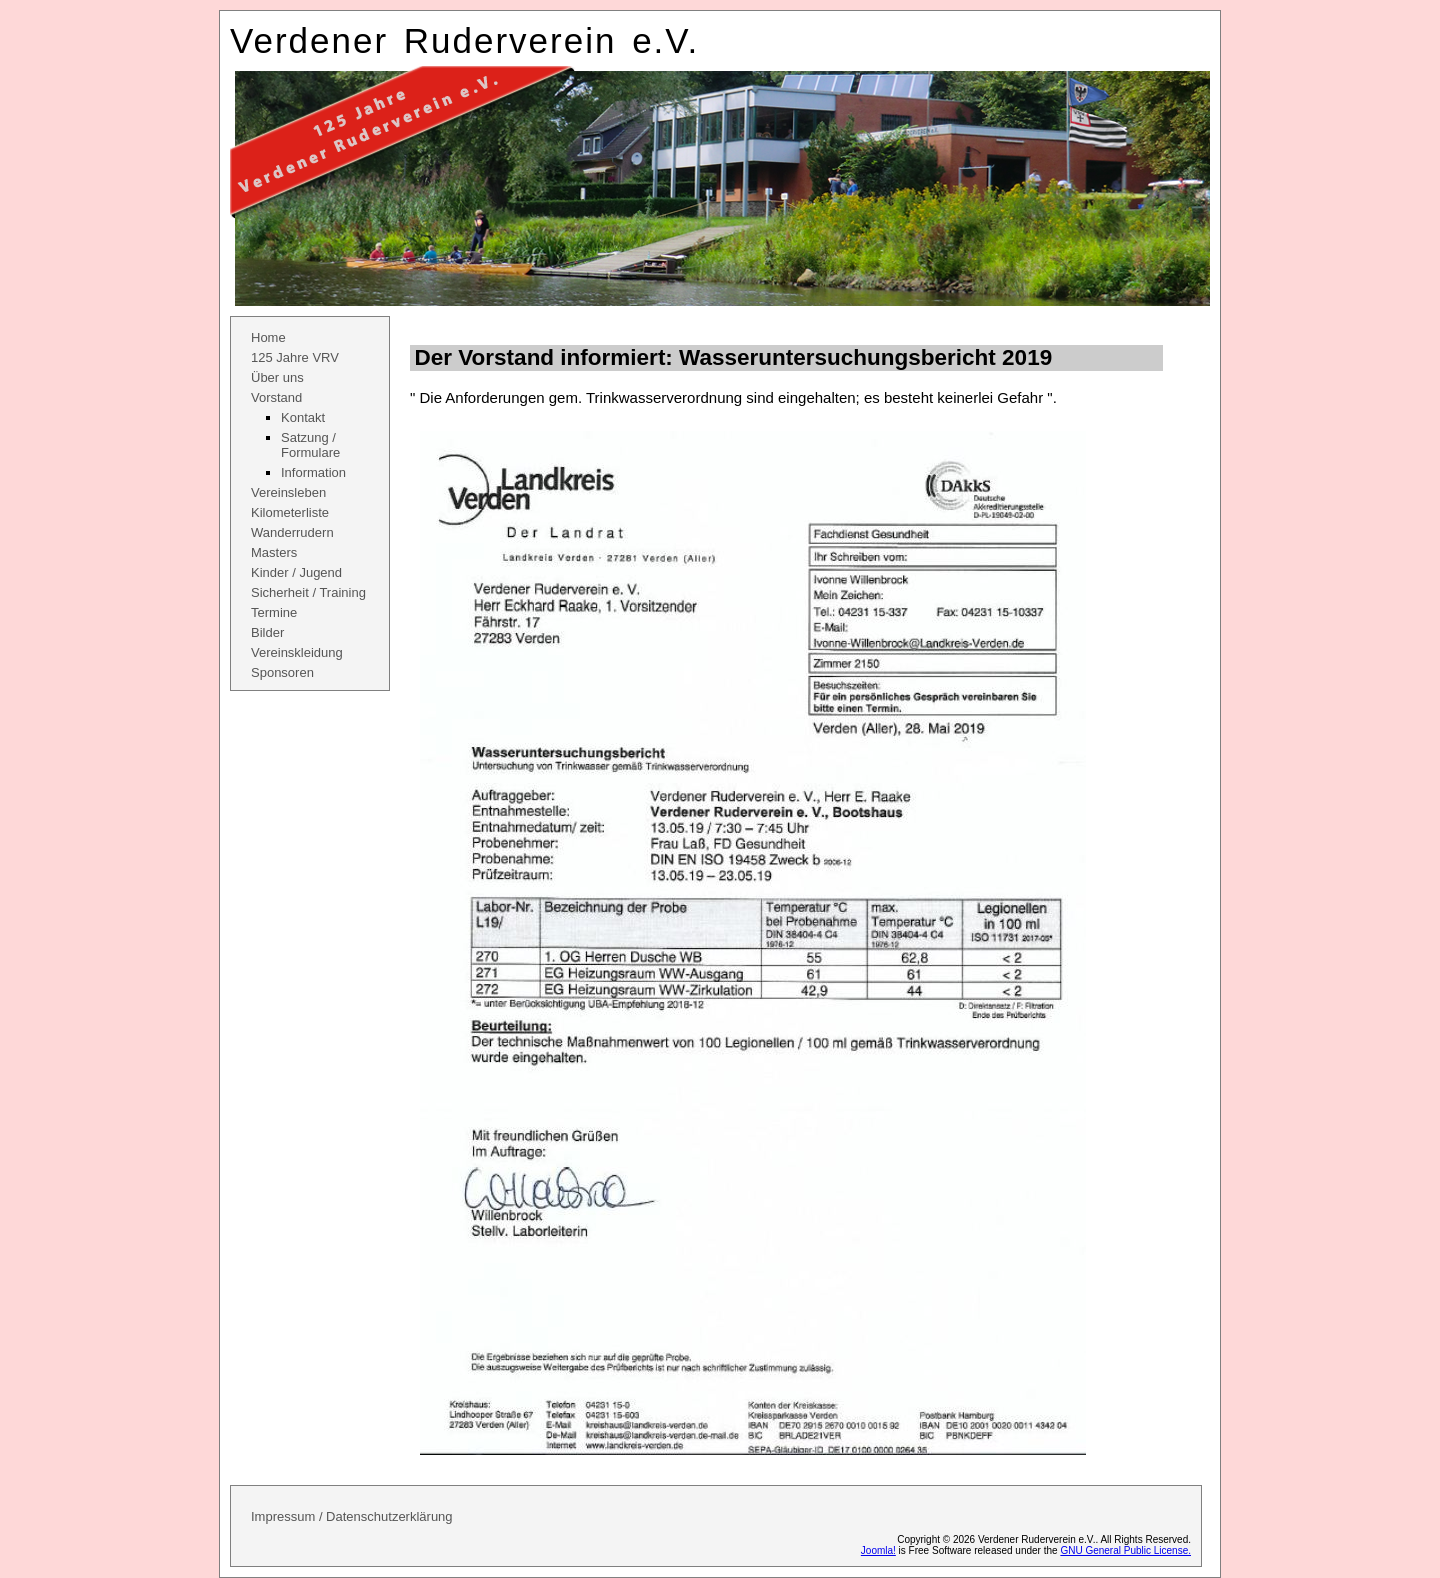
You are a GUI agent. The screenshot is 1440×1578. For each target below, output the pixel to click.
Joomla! (878, 1550)
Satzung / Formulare (310, 445)
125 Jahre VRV (295, 357)
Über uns (277, 377)
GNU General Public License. (1125, 1550)
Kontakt (303, 417)
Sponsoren (282, 672)
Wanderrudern (292, 532)
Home (268, 337)
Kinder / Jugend (296, 572)
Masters (274, 552)
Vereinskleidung (297, 652)
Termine (274, 612)
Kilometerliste (290, 512)
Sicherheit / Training (308, 592)
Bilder (267, 632)
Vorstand (276, 397)
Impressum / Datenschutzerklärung (352, 1516)
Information (313, 472)
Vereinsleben (288, 492)
